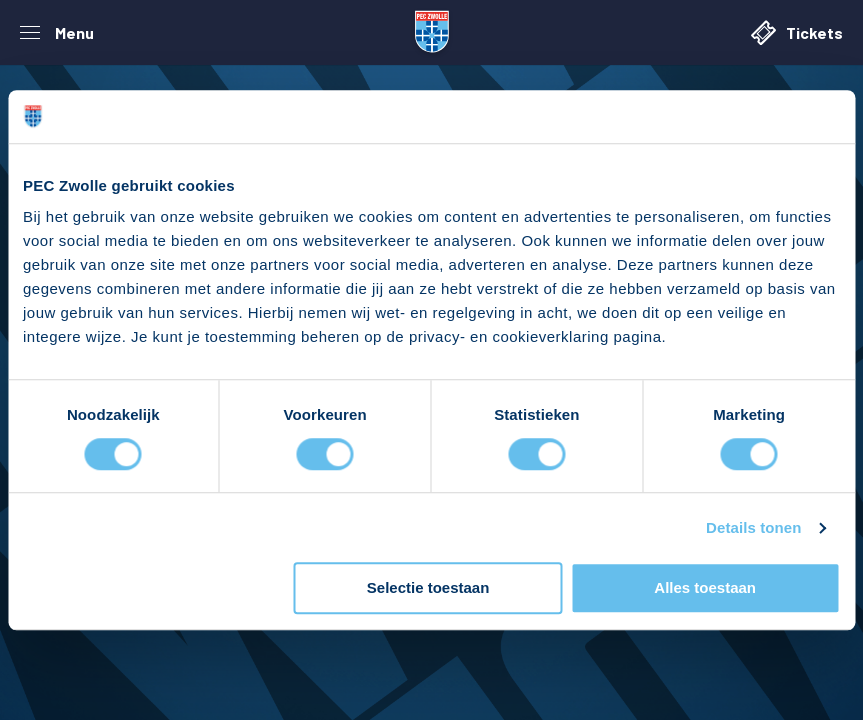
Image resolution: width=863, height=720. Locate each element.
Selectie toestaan (428, 588)
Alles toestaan (705, 588)
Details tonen (753, 527)
